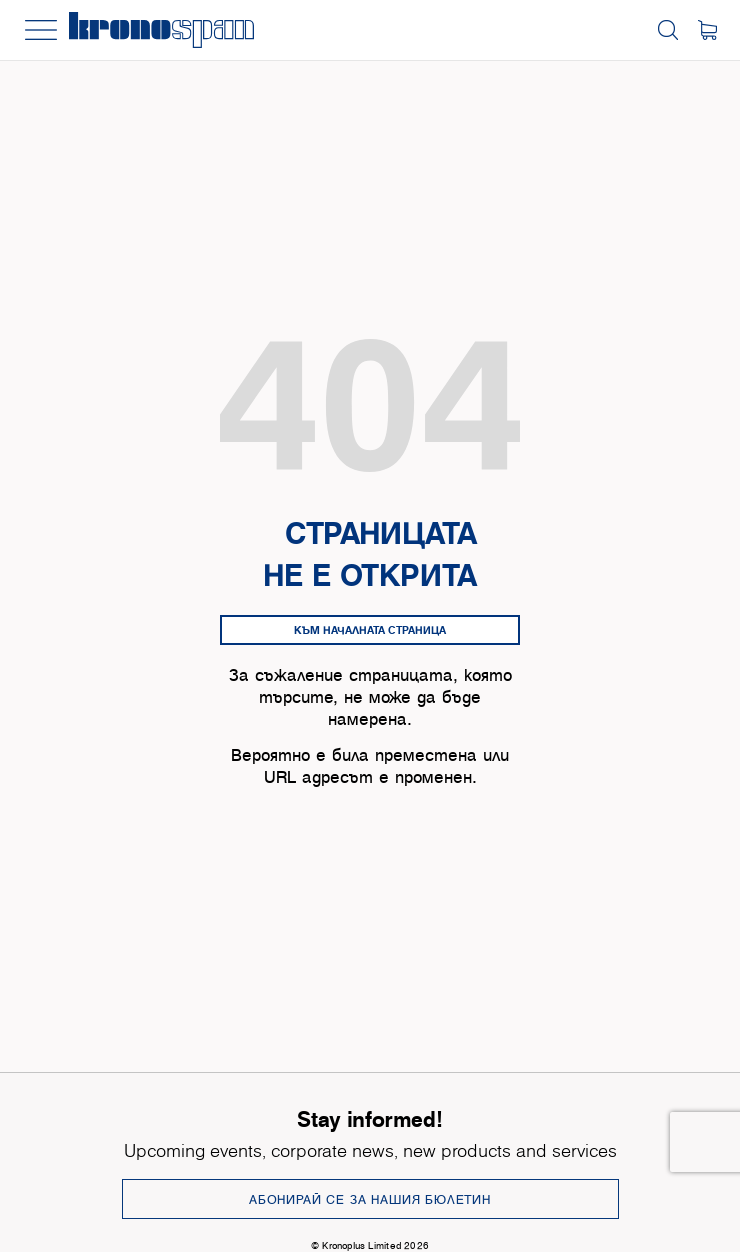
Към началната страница (370, 630)
